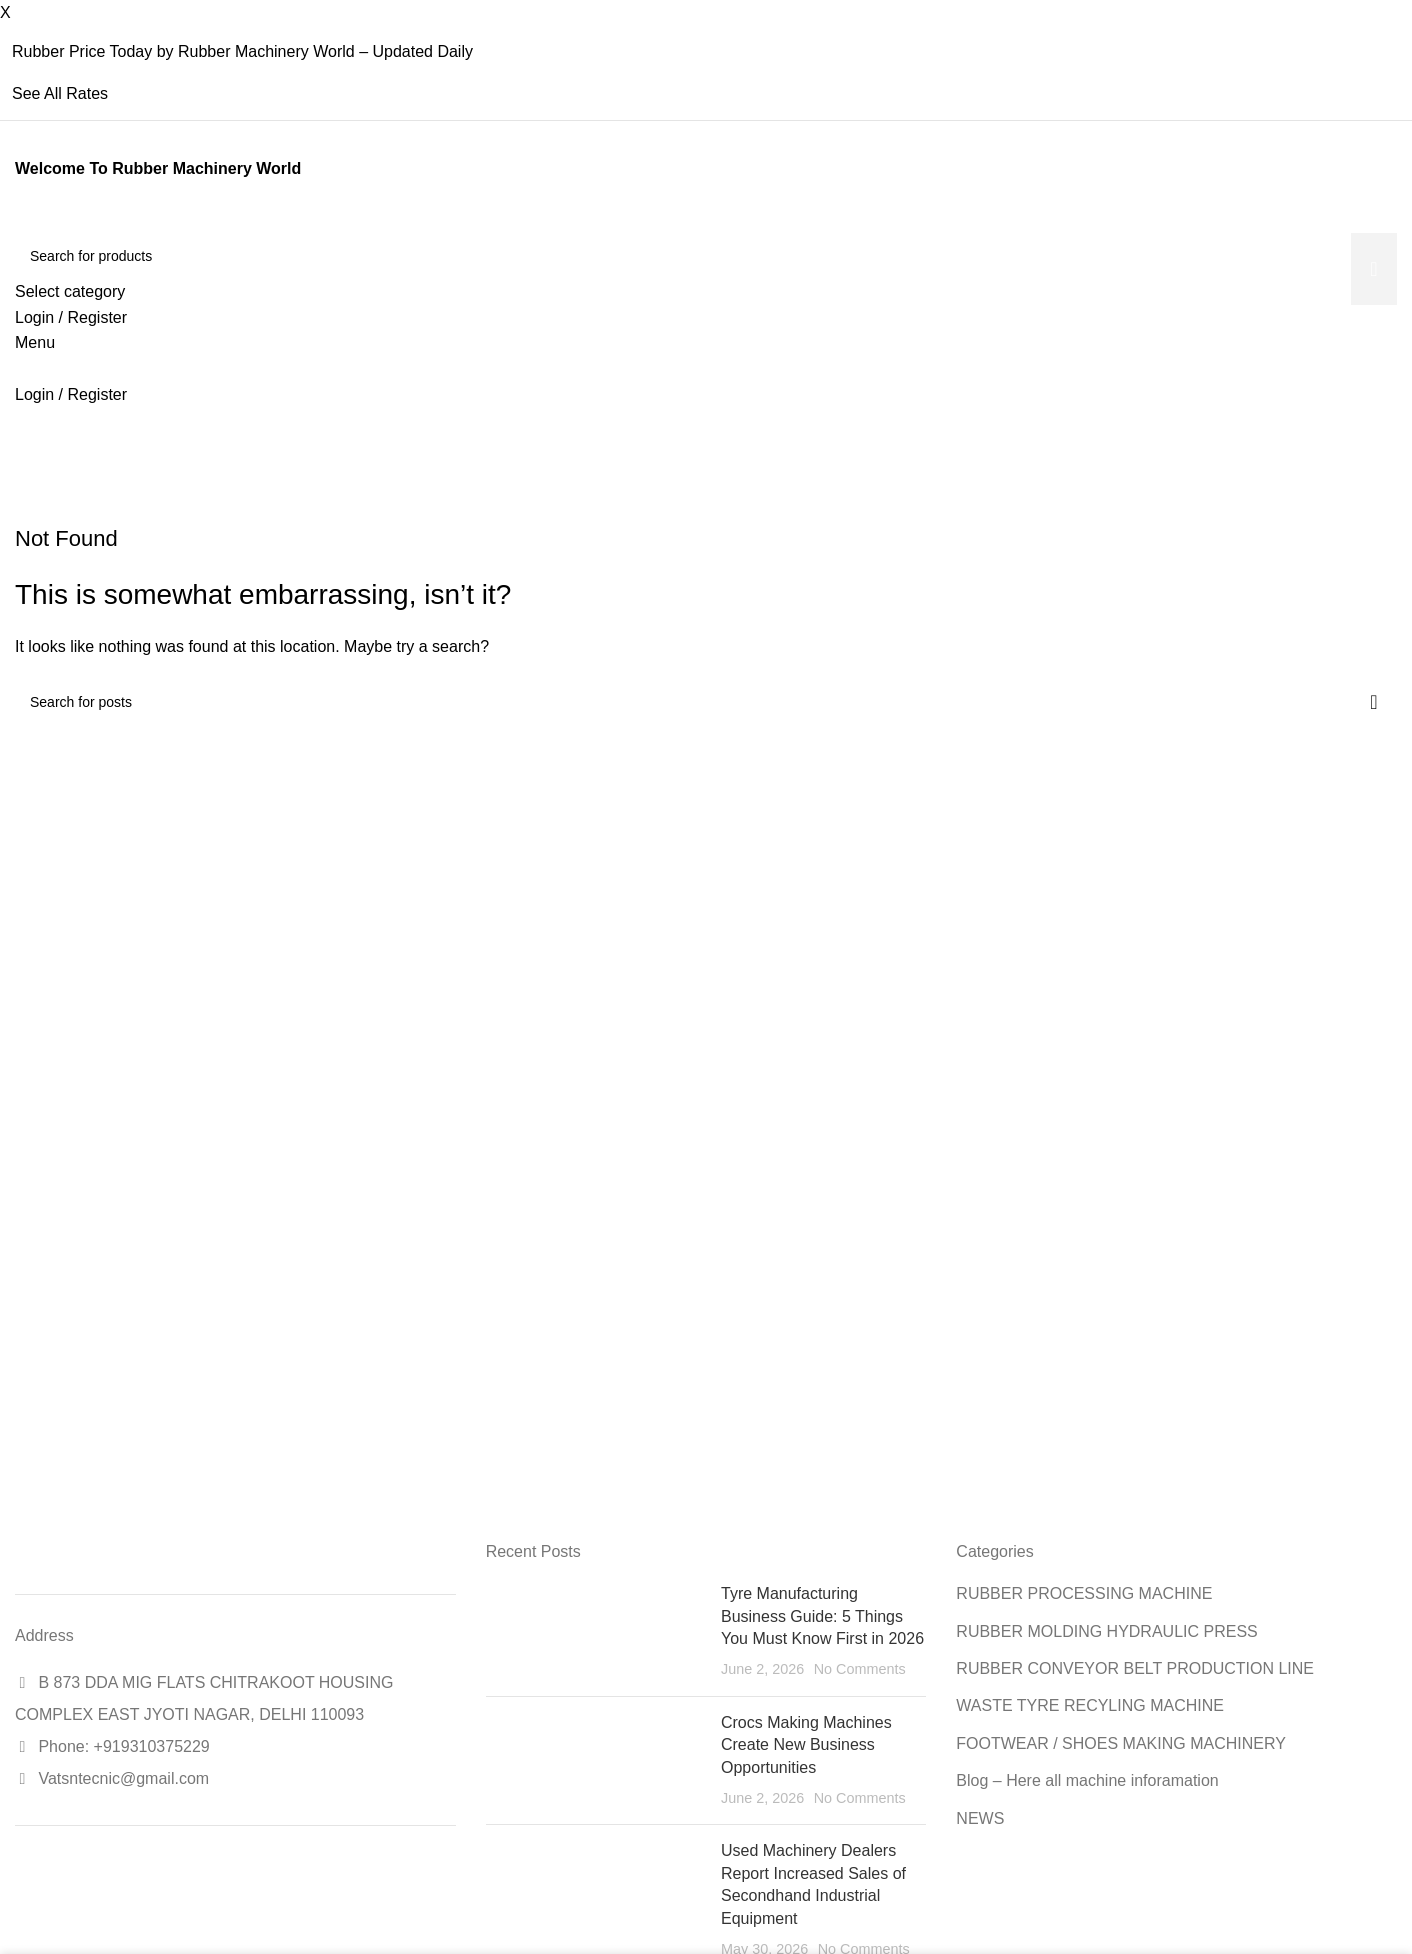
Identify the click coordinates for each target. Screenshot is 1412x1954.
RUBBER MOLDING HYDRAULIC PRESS (1106, 1631)
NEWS (980, 1818)
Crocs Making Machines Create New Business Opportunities (806, 1745)
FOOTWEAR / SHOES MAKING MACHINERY (1121, 1743)
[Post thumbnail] (596, 1632)
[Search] (706, 256)
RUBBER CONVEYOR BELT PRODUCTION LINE (1135, 1668)
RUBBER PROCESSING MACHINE (1084, 1593)
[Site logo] (17, 220)
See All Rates (60, 93)
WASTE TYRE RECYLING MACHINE (1090, 1705)
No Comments (860, 1669)
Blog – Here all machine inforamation (1087, 1780)
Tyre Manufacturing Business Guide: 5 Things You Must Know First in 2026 (822, 1616)
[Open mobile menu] (35, 342)
